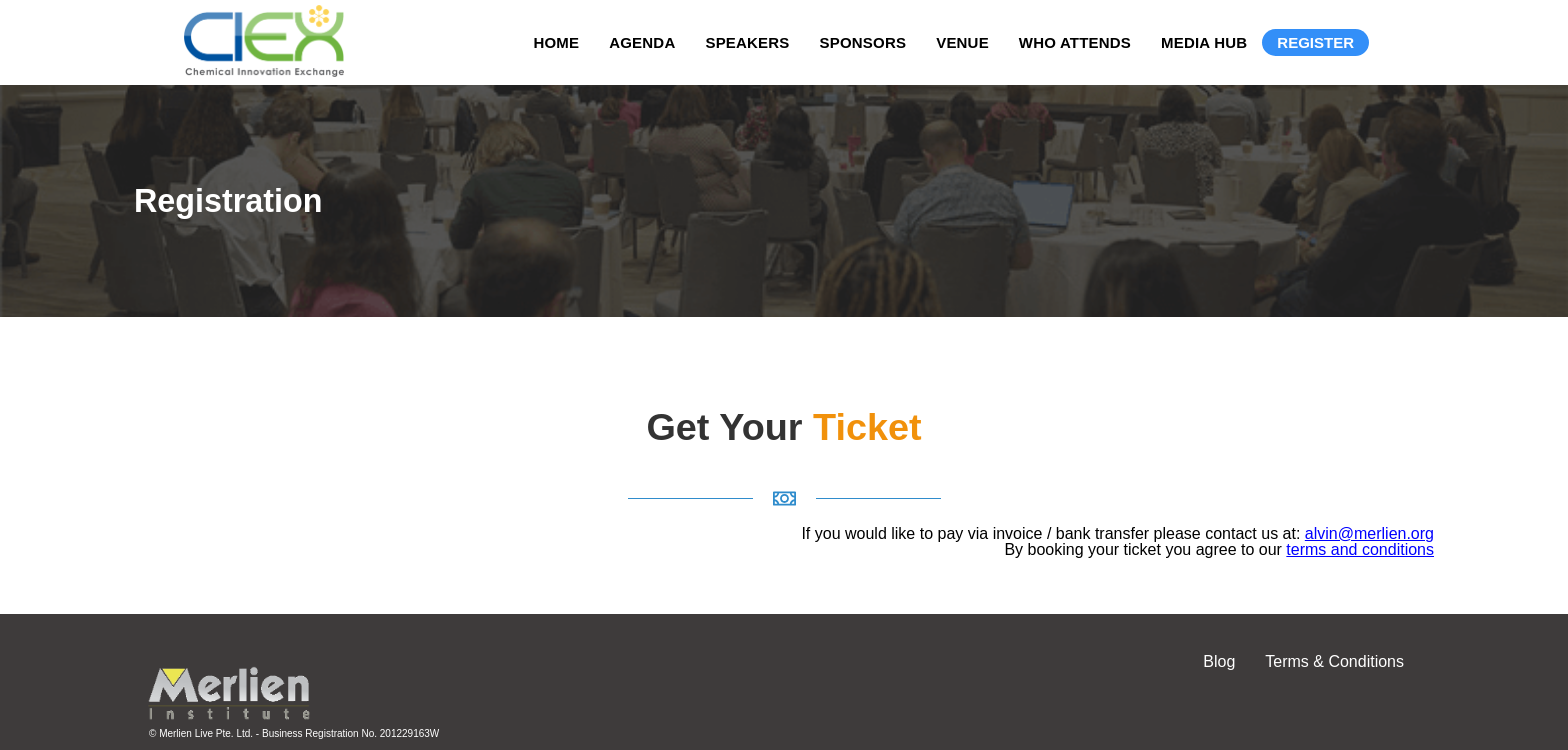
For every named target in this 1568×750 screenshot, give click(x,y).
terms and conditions (1360, 549)
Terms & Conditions (1334, 661)
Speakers (747, 42)
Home (556, 42)
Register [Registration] (1315, 42)
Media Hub (1204, 42)
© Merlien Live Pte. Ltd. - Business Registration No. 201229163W (294, 733)
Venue (962, 42)
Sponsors (863, 42)
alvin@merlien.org (1369, 533)
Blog (1219, 661)
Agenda (642, 42)
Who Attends (1075, 42)
